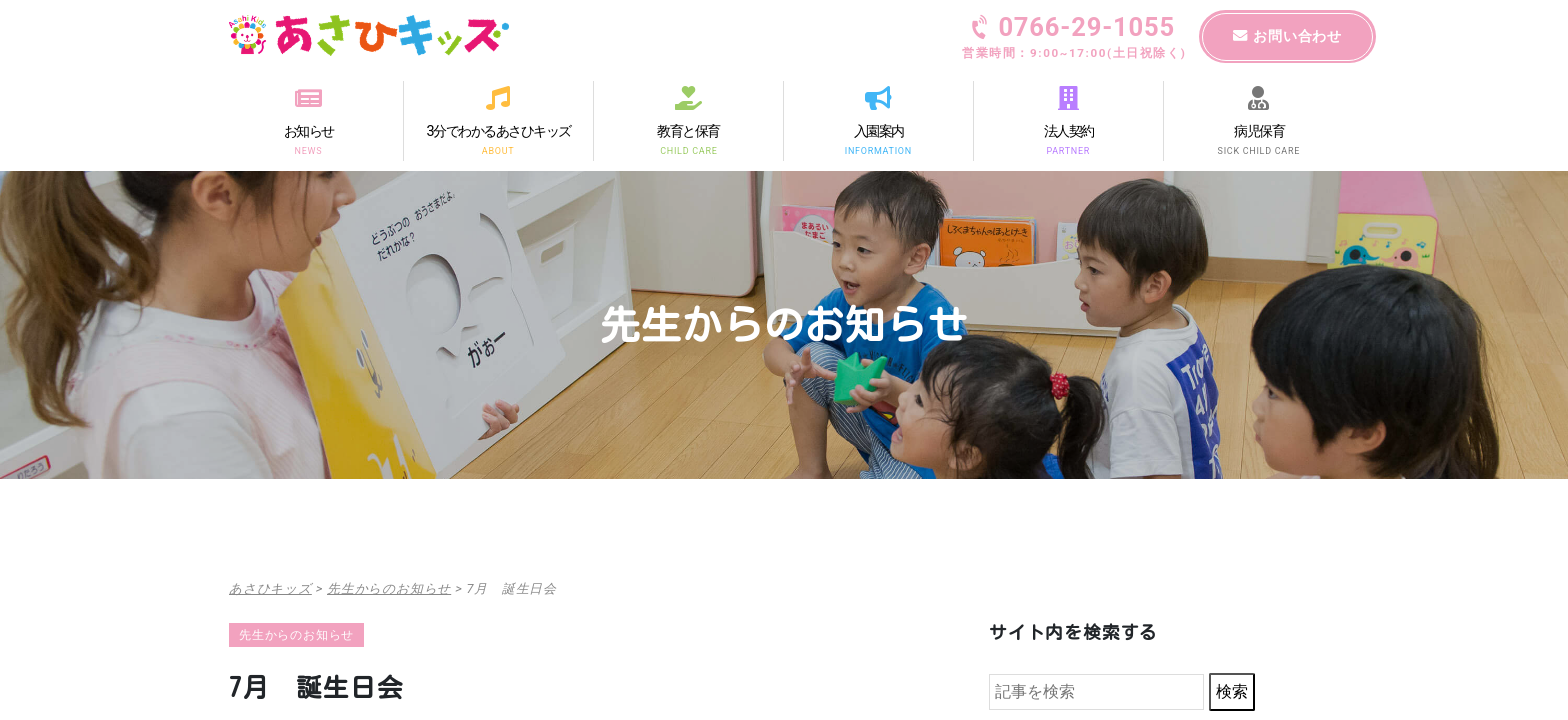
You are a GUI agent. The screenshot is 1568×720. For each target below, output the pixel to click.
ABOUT (498, 150)
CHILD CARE (688, 150)
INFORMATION (878, 150)
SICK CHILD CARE (1259, 150)
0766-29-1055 (1074, 39)
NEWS (309, 150)
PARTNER (1069, 150)
